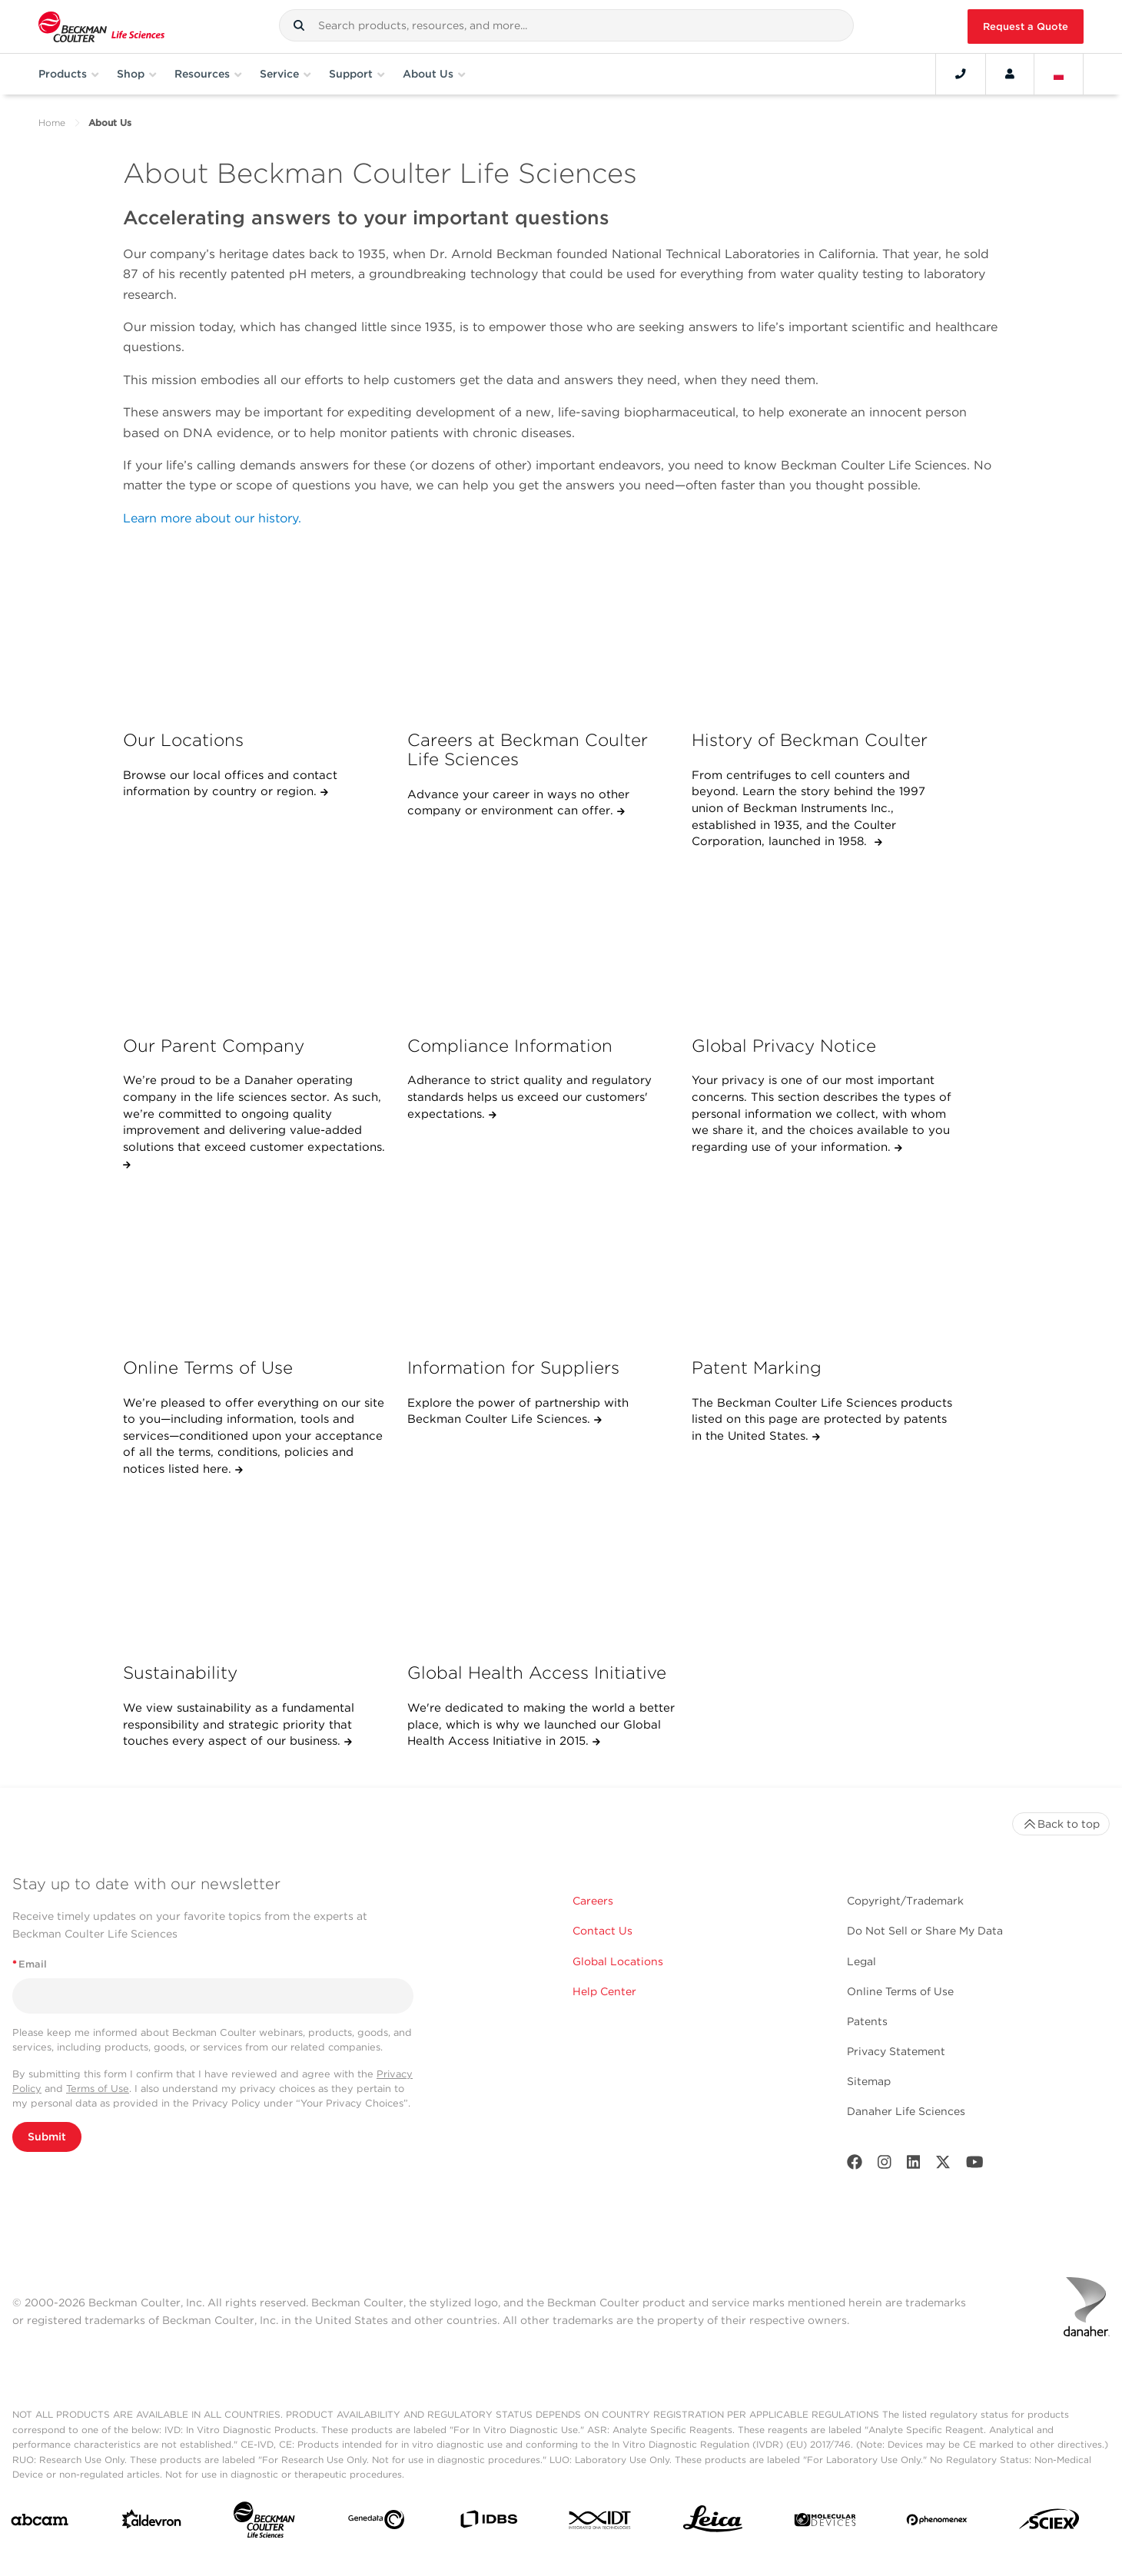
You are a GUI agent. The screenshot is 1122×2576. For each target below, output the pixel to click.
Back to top (1061, 1824)
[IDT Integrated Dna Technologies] (600, 2523)
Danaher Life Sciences (906, 2111)
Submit (47, 2136)
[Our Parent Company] (257, 942)
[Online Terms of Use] (257, 1264)
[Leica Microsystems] (713, 2523)
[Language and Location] (1059, 74)
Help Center (604, 1991)
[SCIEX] (1049, 2523)
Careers (593, 1901)
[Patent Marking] (826, 1264)
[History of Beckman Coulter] (826, 637)
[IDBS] (488, 2523)
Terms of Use (97, 2088)
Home (51, 122)
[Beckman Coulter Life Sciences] (264, 2523)
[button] (299, 25)
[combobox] (566, 25)
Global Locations (618, 1961)
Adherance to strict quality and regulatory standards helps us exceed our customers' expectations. (529, 1096)
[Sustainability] (257, 1569)
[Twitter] (943, 2165)
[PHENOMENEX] (937, 2522)
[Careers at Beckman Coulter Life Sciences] (541, 637)
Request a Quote (1025, 26)
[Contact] (960, 74)
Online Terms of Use (900, 1991)
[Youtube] (975, 2165)
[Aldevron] (152, 2523)
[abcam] (39, 2523)
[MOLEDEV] (825, 2523)
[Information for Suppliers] (541, 1264)
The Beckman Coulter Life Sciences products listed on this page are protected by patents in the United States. (822, 1419)
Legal (861, 1961)
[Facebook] (854, 2165)
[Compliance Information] (541, 942)
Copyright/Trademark (905, 1901)
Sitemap (869, 2081)
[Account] (1010, 74)
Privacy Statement (896, 2051)
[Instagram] (884, 2165)
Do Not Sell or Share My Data (925, 1931)
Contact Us (602, 1931)
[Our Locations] (257, 637)
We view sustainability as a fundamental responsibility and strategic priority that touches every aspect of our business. (238, 1724)
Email (29, 1964)
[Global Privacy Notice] (826, 942)
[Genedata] (376, 2522)
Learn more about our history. (212, 518)
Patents (867, 2021)
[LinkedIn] (914, 2165)
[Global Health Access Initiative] (541, 1569)
